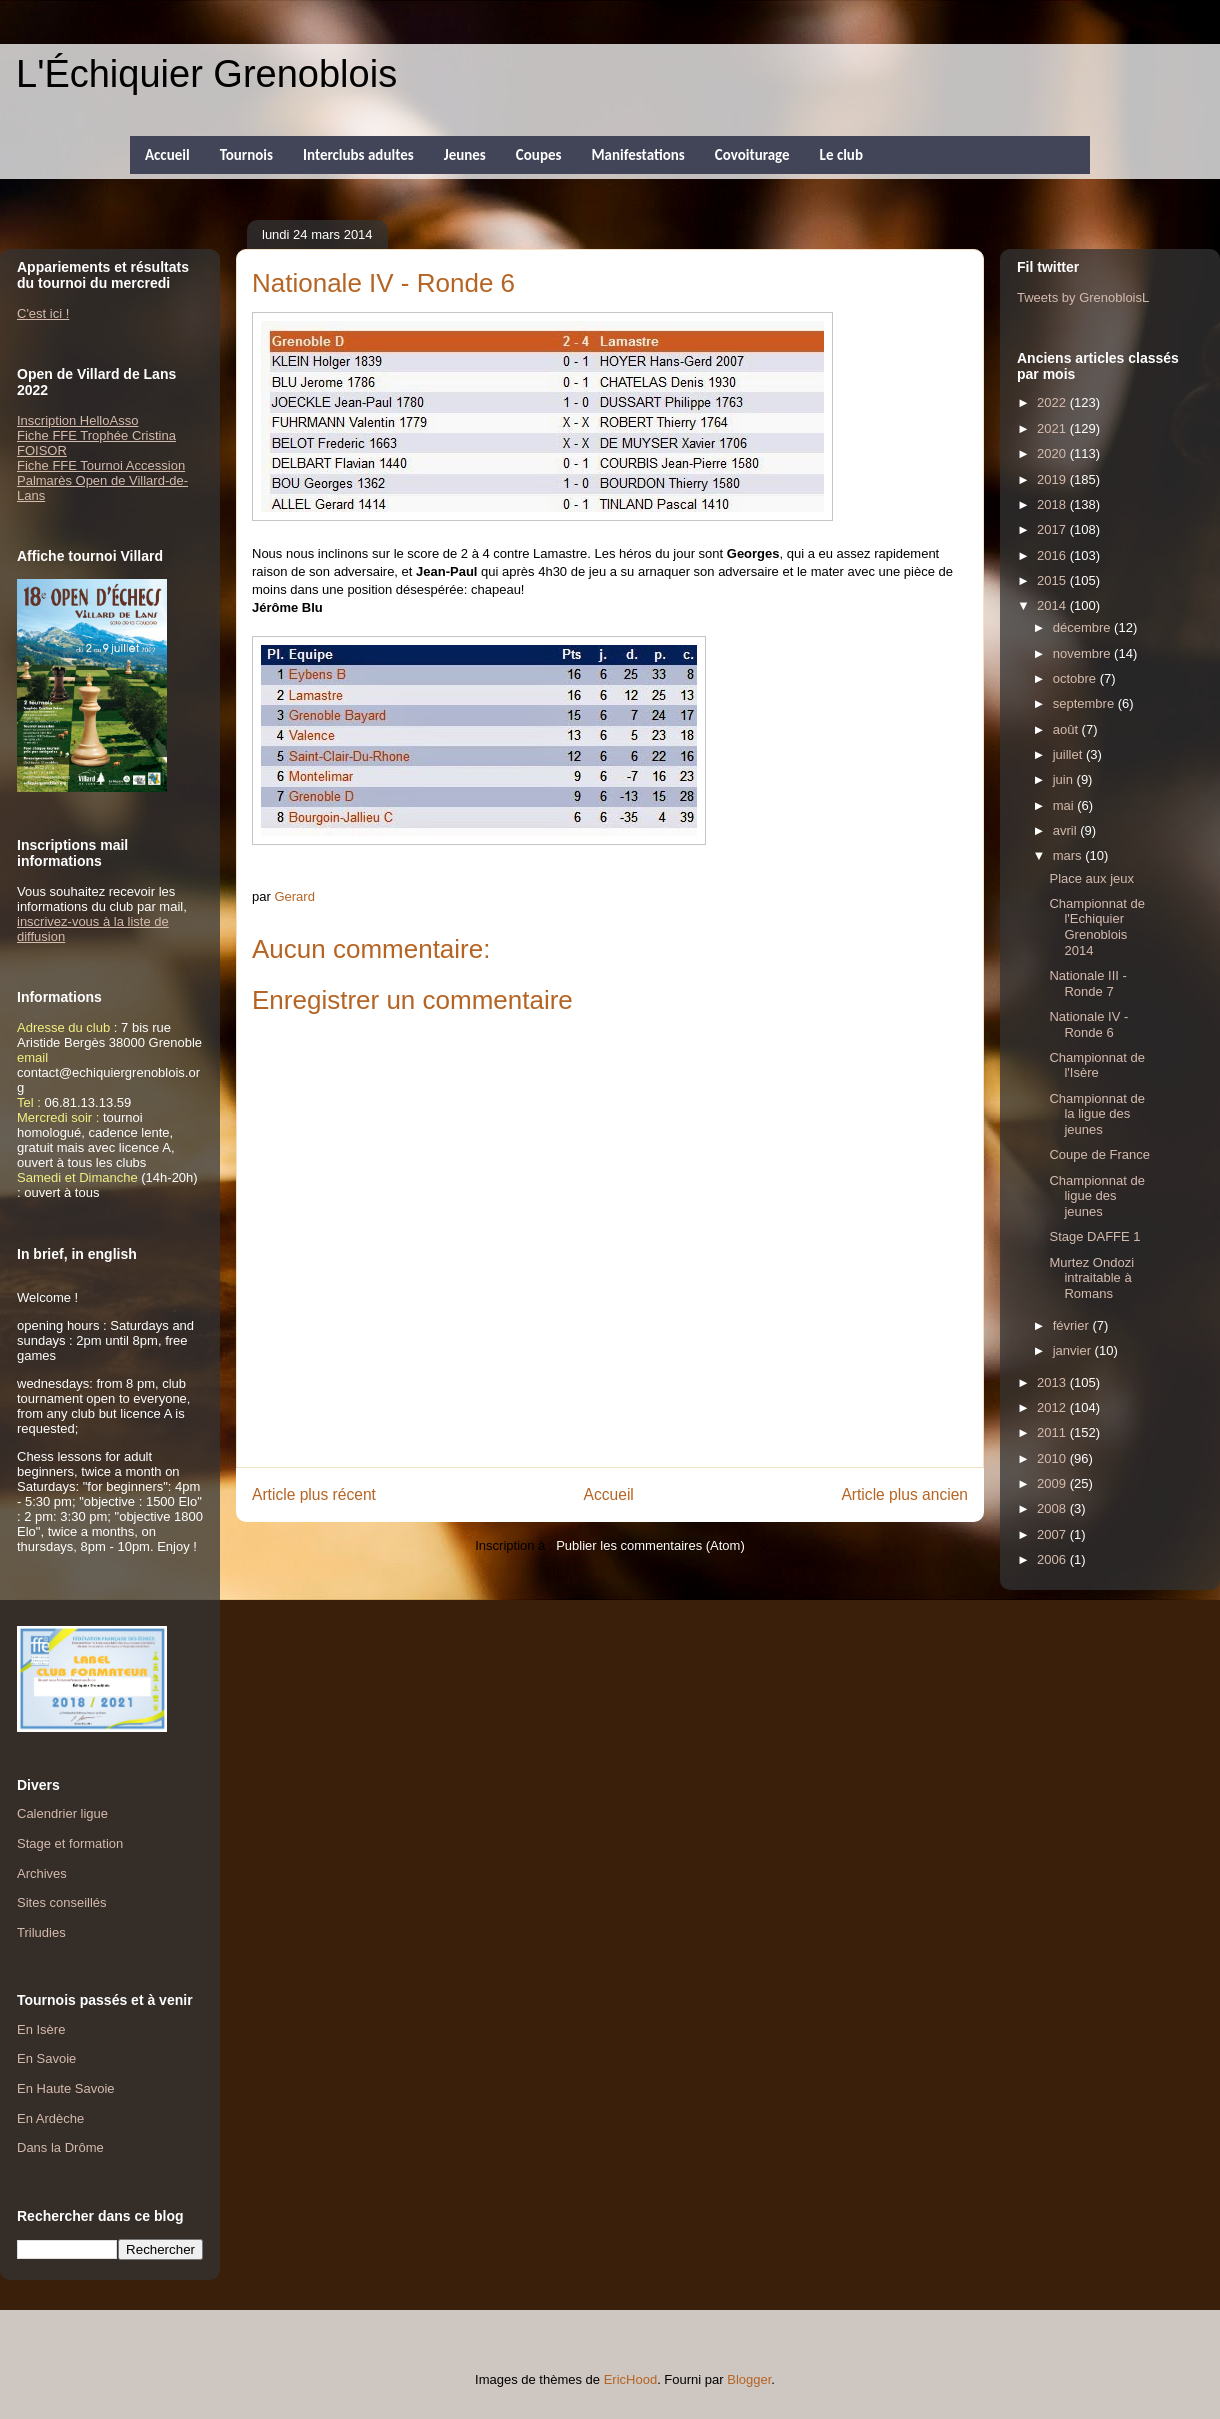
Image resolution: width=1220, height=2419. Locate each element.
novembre (1083, 653)
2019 (1053, 479)
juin (1065, 779)
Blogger (749, 2379)
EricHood (630, 2379)
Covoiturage (752, 155)
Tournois (246, 155)
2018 (1053, 504)
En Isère (41, 2029)
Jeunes (465, 155)
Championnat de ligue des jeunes (1096, 1196)
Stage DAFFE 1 (1094, 1236)
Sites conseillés (62, 1902)
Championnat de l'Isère (1096, 1065)
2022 (1053, 402)
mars (1069, 855)
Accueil (167, 155)
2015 (1053, 580)
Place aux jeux (1091, 878)
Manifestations (637, 155)
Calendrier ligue (62, 1813)
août (1067, 729)
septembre (1085, 703)
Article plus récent (314, 1494)
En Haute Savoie (66, 2088)
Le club (841, 155)
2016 (1053, 555)
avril (1066, 830)
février (1073, 1325)
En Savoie (46, 2058)
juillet (1069, 754)
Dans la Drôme (60, 2147)
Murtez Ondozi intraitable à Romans (1091, 1278)
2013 (1053, 1382)
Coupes (539, 155)
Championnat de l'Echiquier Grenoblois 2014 (1096, 927)
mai (1065, 805)
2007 (1053, 1534)
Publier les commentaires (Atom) (650, 1545)
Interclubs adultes (358, 155)
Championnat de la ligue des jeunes (1096, 1114)
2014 (1053, 605)
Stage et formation (70, 1843)
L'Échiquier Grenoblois (206, 74)
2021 (1053, 428)
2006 (1053, 1559)
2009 (1053, 1483)
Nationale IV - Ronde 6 (1088, 1024)
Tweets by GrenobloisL (1083, 297)
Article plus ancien (904, 1494)
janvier (1074, 1350)
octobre (1076, 678)
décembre (1083, 627)
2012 (1053, 1407)
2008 (1053, 1508)
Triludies (41, 1932)
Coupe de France (1099, 1154)
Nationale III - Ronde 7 (1087, 983)
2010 (1053, 1458)
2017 (1053, 529)
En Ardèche (50, 2118)
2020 (1053, 453)
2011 (1053, 1432)
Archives (42, 1873)
